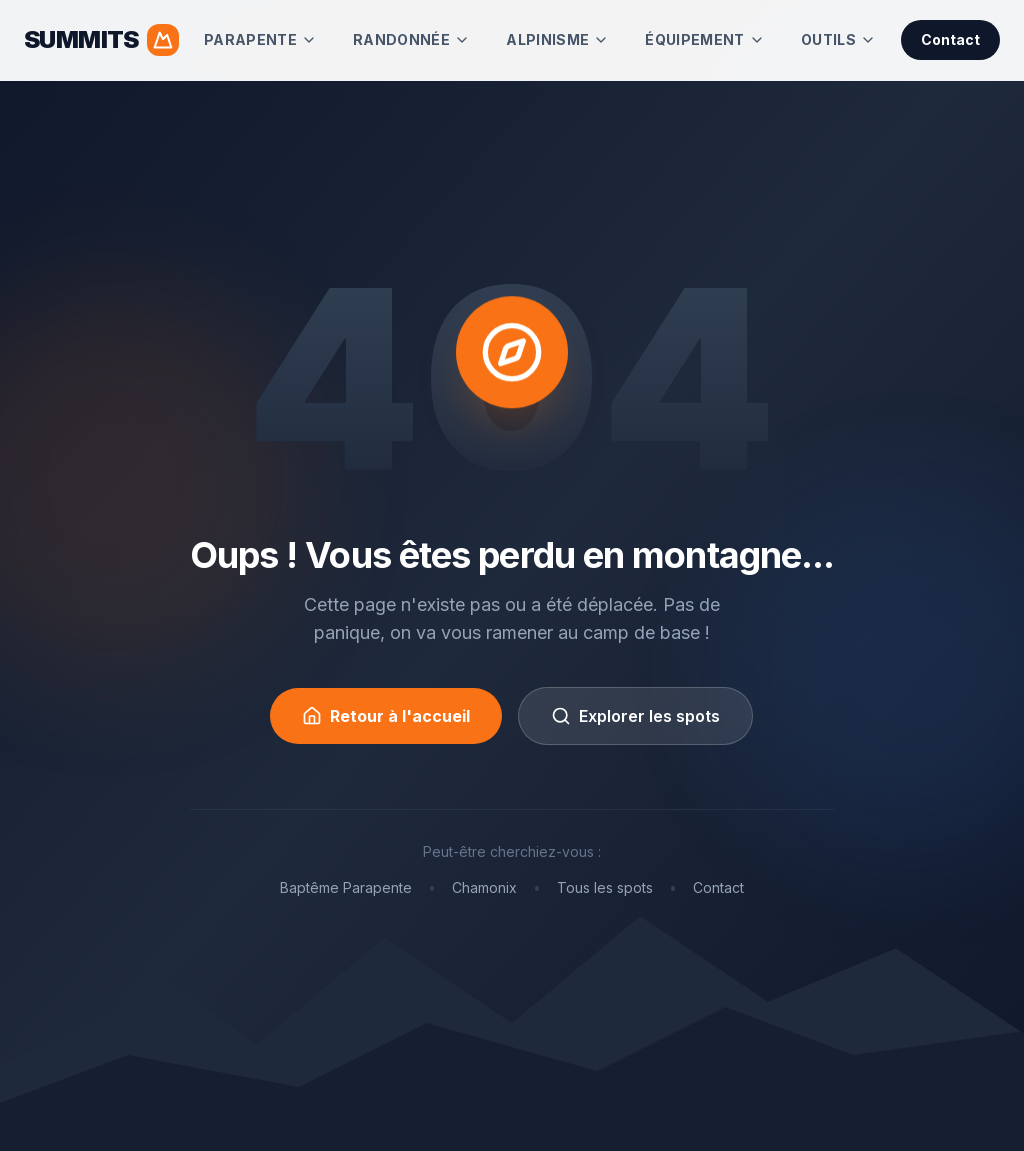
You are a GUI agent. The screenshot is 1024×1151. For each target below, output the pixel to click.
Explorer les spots (635, 716)
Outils (838, 39)
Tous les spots (605, 887)
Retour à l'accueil (386, 716)
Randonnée (411, 39)
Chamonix (484, 887)
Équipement (705, 39)
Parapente (260, 39)
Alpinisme (557, 39)
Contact (950, 39)
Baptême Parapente (346, 887)
